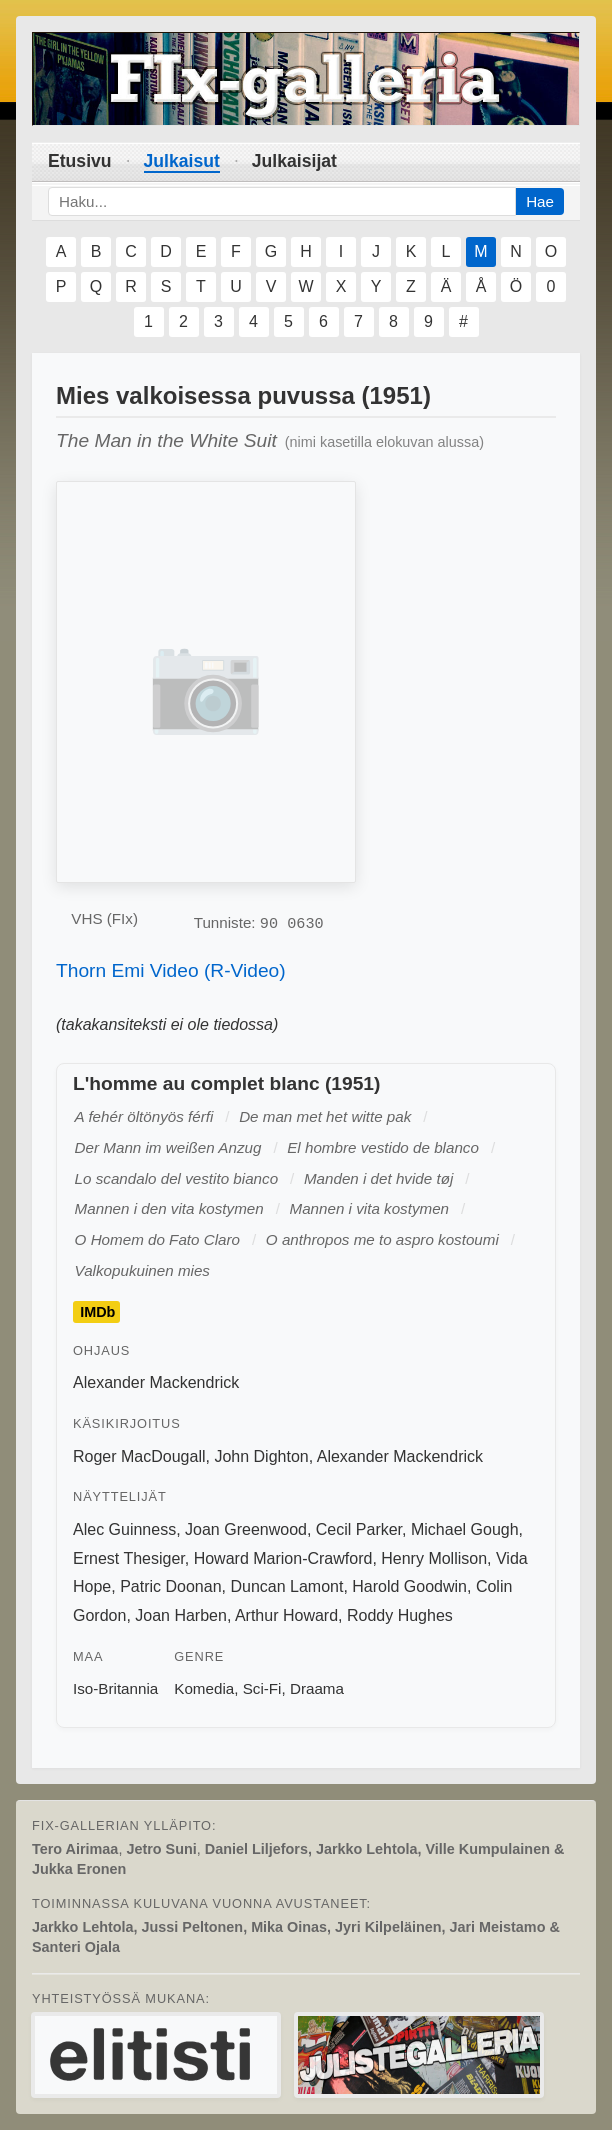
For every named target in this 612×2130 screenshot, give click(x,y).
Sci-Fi (262, 1688)
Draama (317, 1688)
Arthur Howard (286, 1615)
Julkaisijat (294, 161)
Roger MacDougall (139, 1456)
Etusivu (80, 161)
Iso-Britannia (115, 1688)
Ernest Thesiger (129, 1558)
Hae (540, 201)
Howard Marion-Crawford (283, 1558)
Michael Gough (465, 1529)
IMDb (97, 1312)
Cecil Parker (359, 1529)
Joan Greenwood (246, 1529)
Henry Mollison (434, 1558)
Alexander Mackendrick (156, 1382)
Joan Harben (181, 1615)
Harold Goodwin (409, 1586)
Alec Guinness (124, 1529)
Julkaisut (182, 161)
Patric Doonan (170, 1586)
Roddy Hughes (400, 1615)
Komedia (204, 1688)
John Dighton (261, 1456)
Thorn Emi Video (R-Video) (171, 970)
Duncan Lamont (286, 1586)
